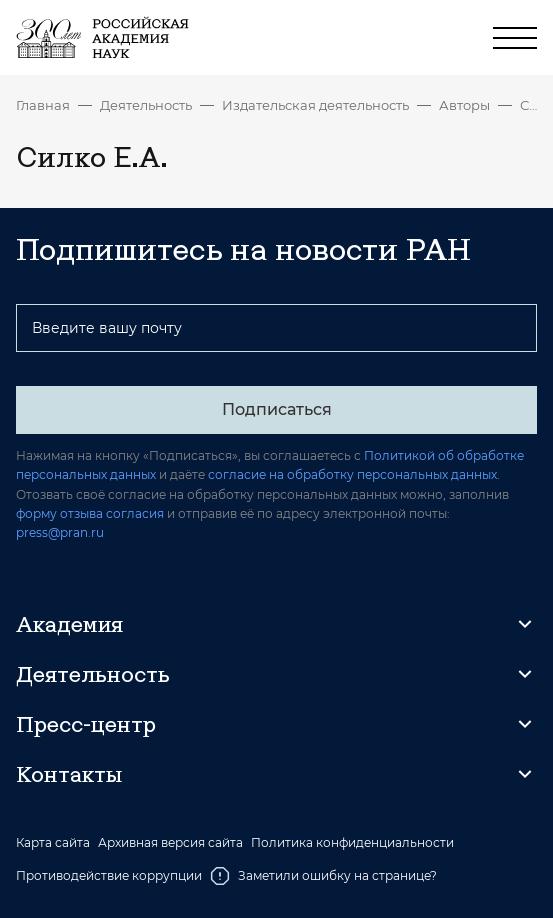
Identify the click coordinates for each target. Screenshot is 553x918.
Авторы (464, 105)
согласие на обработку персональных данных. (354, 474)
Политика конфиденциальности (352, 843)
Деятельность (146, 105)
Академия (69, 624)
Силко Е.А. (528, 105)
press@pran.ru (60, 532)
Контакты (69, 774)
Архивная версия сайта (170, 843)
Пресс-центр (86, 724)
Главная (43, 105)
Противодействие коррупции (109, 875)
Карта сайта (53, 843)
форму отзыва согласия (90, 513)
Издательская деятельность (315, 105)
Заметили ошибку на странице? (323, 876)
